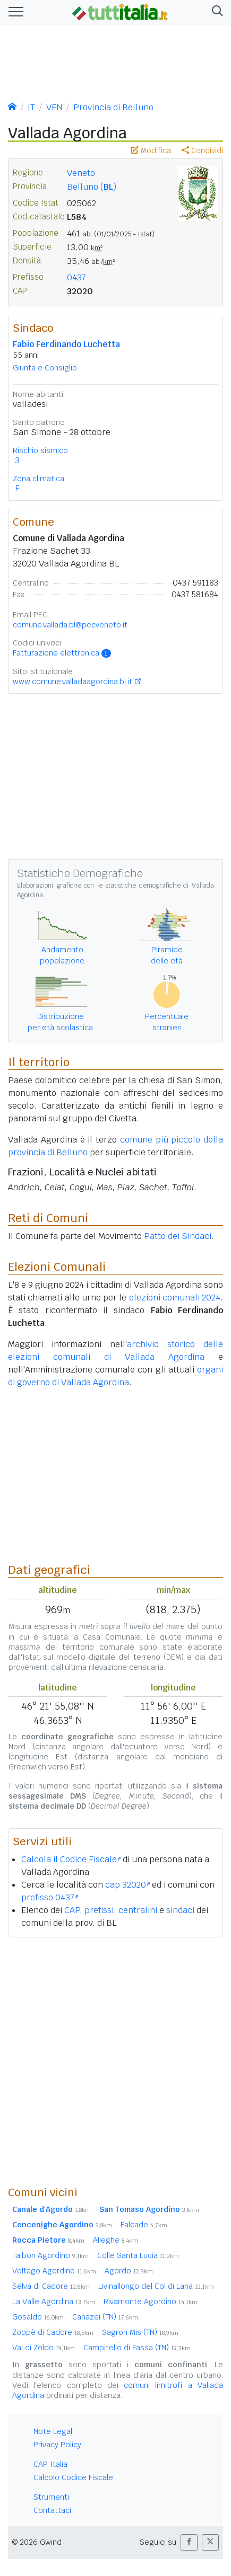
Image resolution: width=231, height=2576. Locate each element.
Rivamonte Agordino (151, 2301)
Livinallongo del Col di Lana (156, 2286)
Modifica (151, 150)
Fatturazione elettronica (62, 653)
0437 (76, 277)
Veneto (81, 173)
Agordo (129, 2271)
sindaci (180, 1910)
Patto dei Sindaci (177, 1236)
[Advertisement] (115, 2061)
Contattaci (52, 2510)
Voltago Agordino (54, 2271)
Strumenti (51, 2497)
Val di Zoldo (43, 2347)
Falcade (144, 2224)
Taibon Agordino (50, 2255)
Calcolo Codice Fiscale (73, 2477)
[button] (215, 12)
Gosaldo (38, 2317)
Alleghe (115, 2240)
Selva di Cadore (51, 2286)
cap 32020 (127, 1884)
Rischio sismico (40, 450)
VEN (54, 107)
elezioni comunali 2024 (175, 1297)
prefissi (99, 1910)
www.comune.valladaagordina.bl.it (72, 681)
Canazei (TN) (105, 2317)
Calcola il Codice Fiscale (71, 1859)
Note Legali (53, 2431)
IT (31, 107)
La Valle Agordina (53, 2301)
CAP (72, 1910)
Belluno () (91, 186)
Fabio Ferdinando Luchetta (66, 344)
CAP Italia (50, 2464)
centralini (137, 1910)
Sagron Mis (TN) (140, 2332)
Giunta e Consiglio (45, 368)
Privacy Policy (57, 2444)
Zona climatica (38, 478)
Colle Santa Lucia (138, 2255)
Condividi (202, 150)
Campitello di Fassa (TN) (137, 2347)
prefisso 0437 (49, 1897)
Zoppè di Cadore (52, 2332)
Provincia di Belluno (113, 107)
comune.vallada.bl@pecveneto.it (70, 625)
